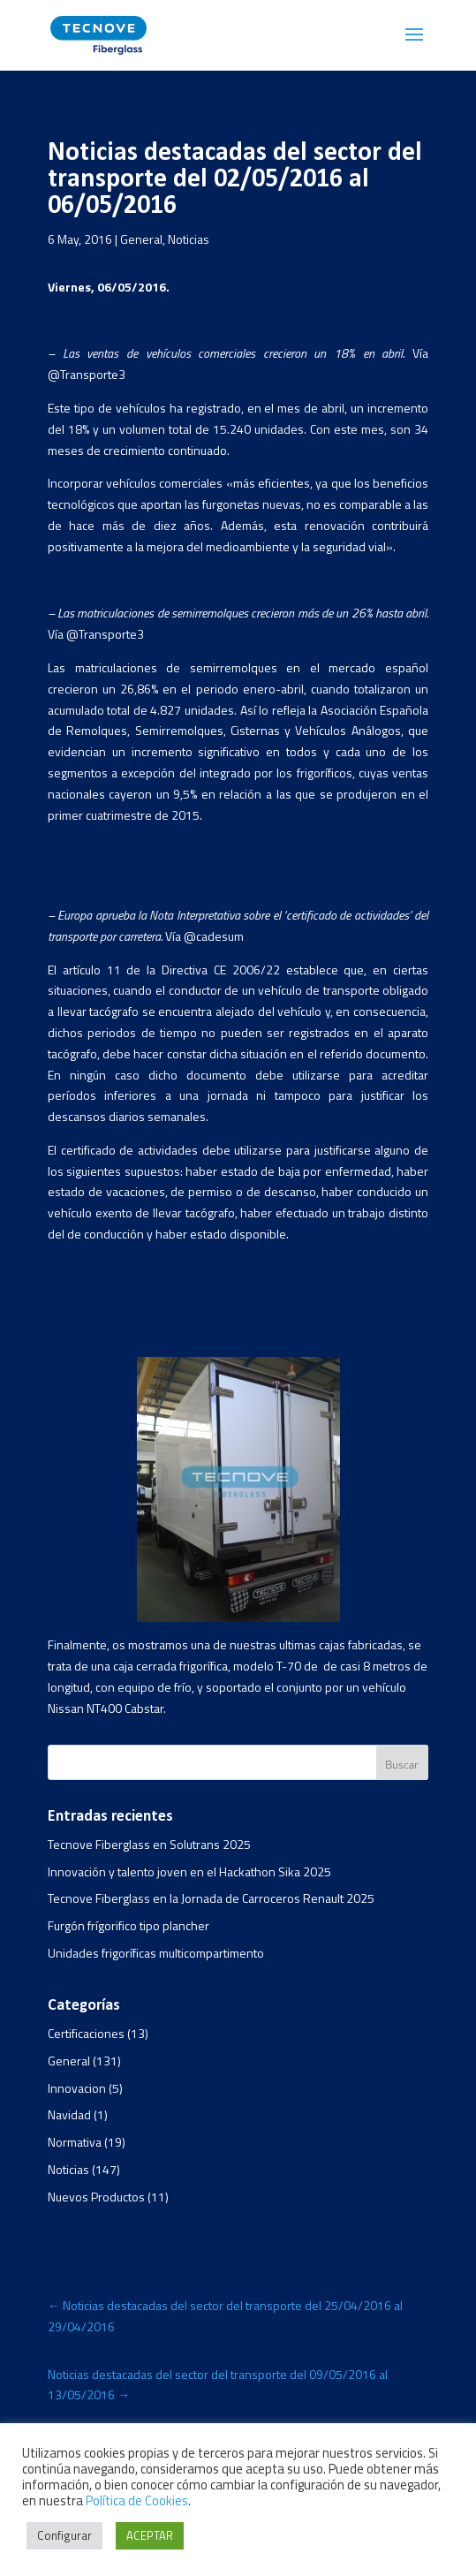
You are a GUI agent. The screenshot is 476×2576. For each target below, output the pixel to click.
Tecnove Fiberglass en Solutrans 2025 (149, 1844)
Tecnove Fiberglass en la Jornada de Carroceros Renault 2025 (211, 1898)
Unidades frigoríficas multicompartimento (156, 1952)
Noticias (188, 239)
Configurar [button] (64, 2535)
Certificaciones (86, 2033)
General (141, 239)
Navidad (69, 2114)
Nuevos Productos (96, 2196)
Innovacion (77, 2088)
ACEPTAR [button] (149, 2535)
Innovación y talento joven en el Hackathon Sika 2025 (189, 1871)
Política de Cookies (137, 2500)
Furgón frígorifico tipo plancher (128, 1925)
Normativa (75, 2142)
